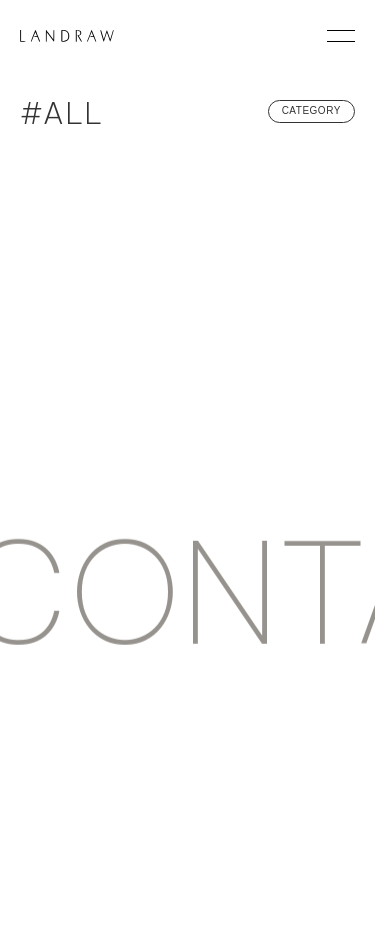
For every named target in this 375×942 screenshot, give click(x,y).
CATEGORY (311, 110)
